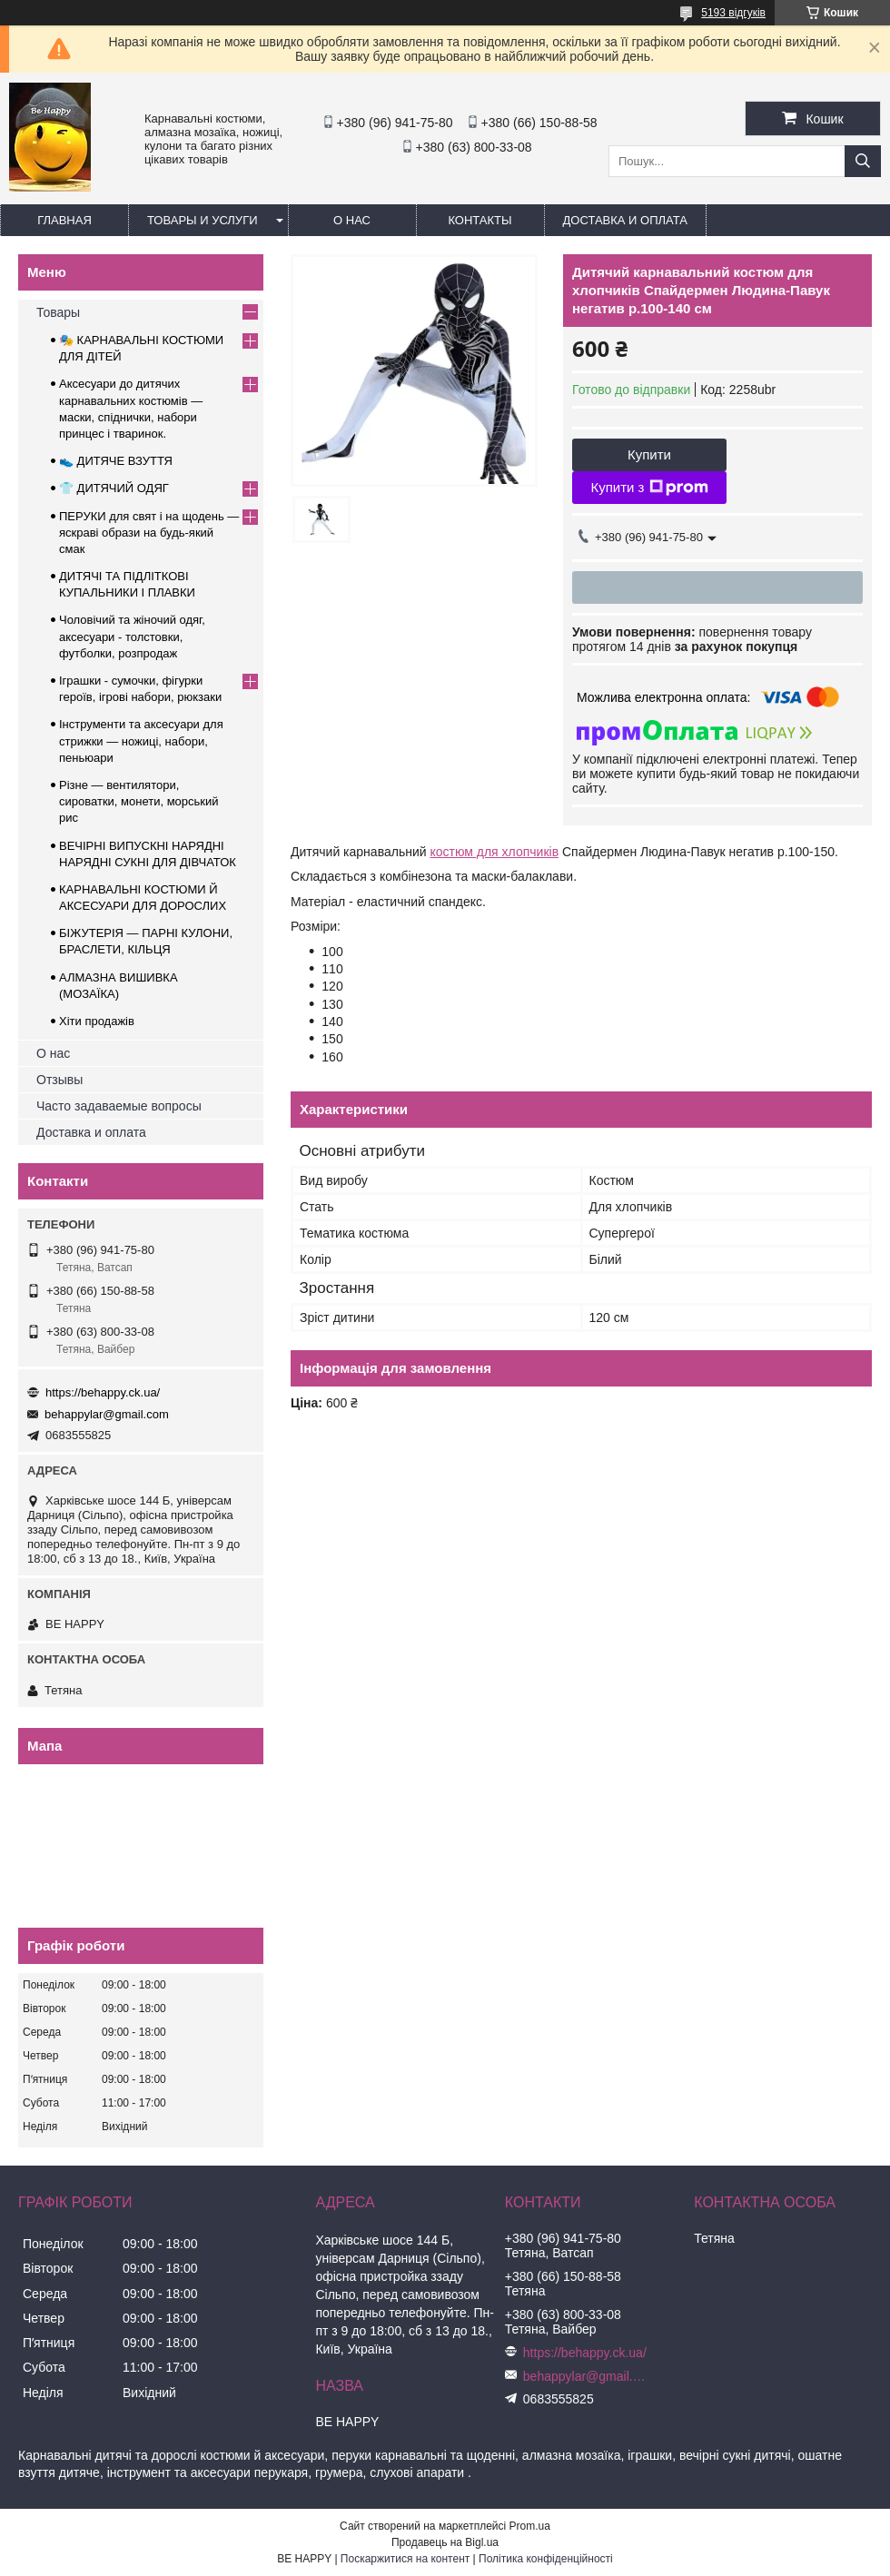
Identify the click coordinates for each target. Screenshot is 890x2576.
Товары (58, 312)
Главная (64, 220)
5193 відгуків (733, 12)
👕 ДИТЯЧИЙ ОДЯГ (114, 488)
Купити (649, 454)
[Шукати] (863, 161)
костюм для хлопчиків (494, 851)
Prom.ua (529, 2526)
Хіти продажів (96, 1021)
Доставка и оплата (625, 220)
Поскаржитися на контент (405, 2558)
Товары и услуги (202, 220)
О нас (352, 220)
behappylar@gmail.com (106, 1414)
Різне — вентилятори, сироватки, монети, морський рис (139, 801)
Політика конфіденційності (546, 2558)
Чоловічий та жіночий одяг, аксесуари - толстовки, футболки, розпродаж (132, 636)
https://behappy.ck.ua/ (102, 1392)
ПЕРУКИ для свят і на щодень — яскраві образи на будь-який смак (149, 532)
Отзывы (59, 1079)
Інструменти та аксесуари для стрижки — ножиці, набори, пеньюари (141, 740)
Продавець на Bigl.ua (445, 2542)
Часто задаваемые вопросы (119, 1106)
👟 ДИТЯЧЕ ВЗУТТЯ (116, 461)
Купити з (648, 487)
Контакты (479, 220)
